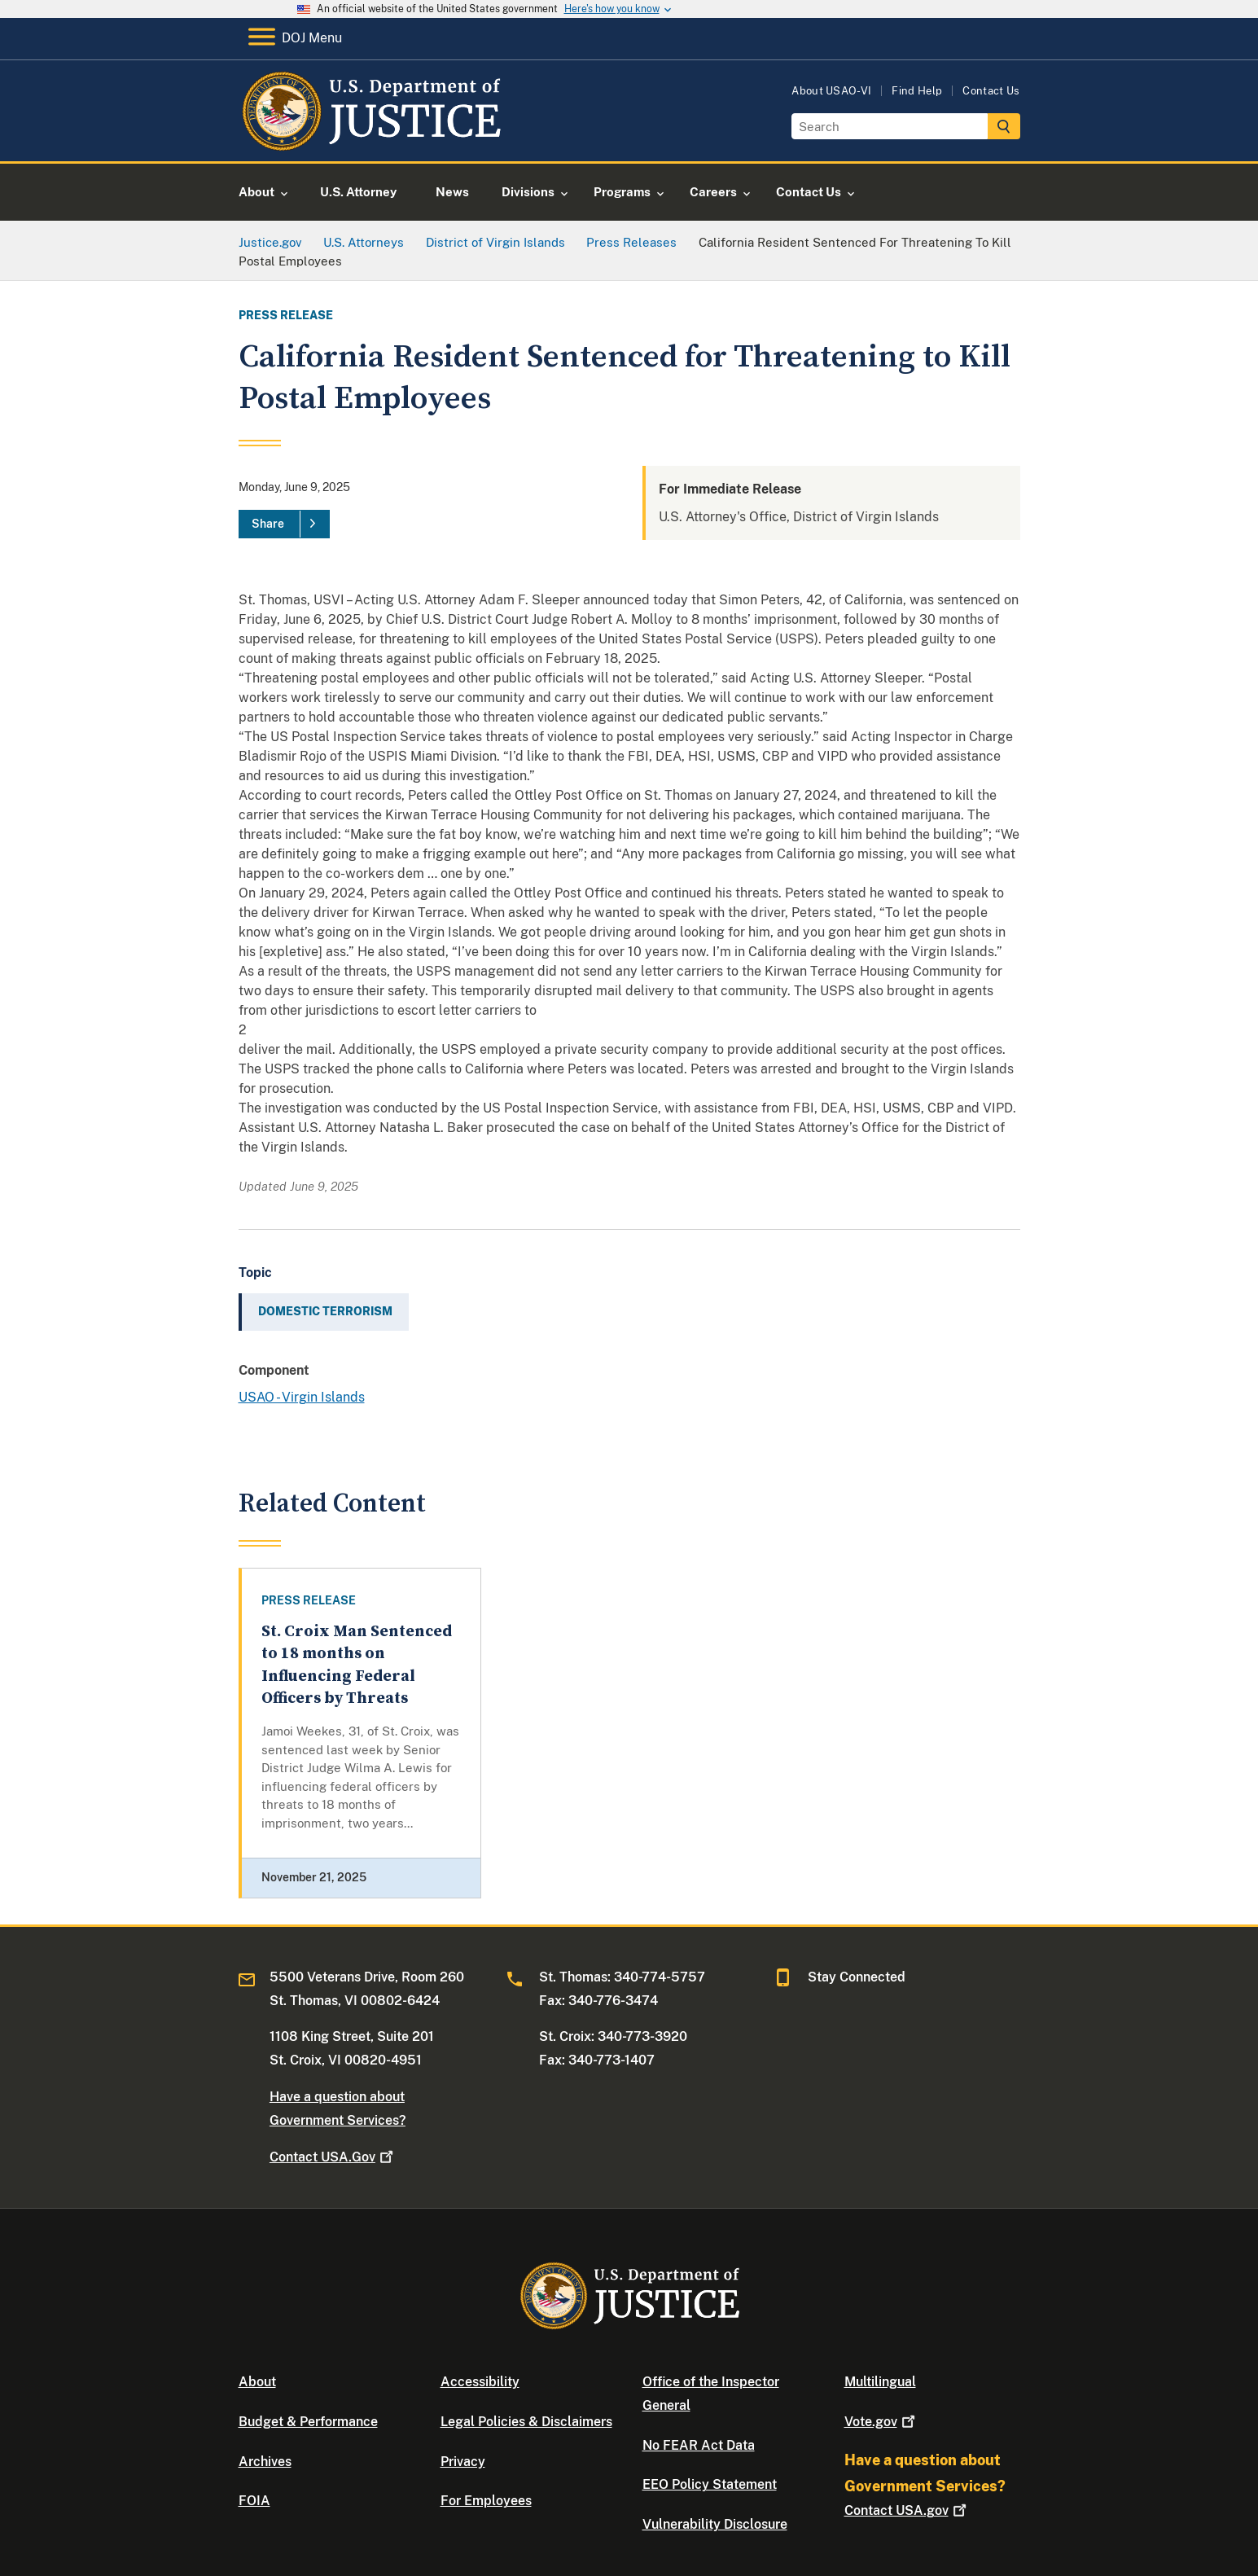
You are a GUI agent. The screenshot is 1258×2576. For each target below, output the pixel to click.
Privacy (463, 2461)
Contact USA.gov (907, 2510)
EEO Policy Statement (709, 2484)
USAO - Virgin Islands (302, 1397)
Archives (265, 2461)
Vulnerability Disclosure (714, 2524)
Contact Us (990, 91)
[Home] (371, 142)
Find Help (917, 91)
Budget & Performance (308, 2421)
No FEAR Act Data (698, 2445)
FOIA (254, 2500)
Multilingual (880, 2381)
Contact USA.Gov (333, 2157)
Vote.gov (881, 2421)
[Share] (284, 524)
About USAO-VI (831, 91)
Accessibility (480, 2381)
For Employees (486, 2500)
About (257, 2381)
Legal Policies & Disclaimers (526, 2421)
